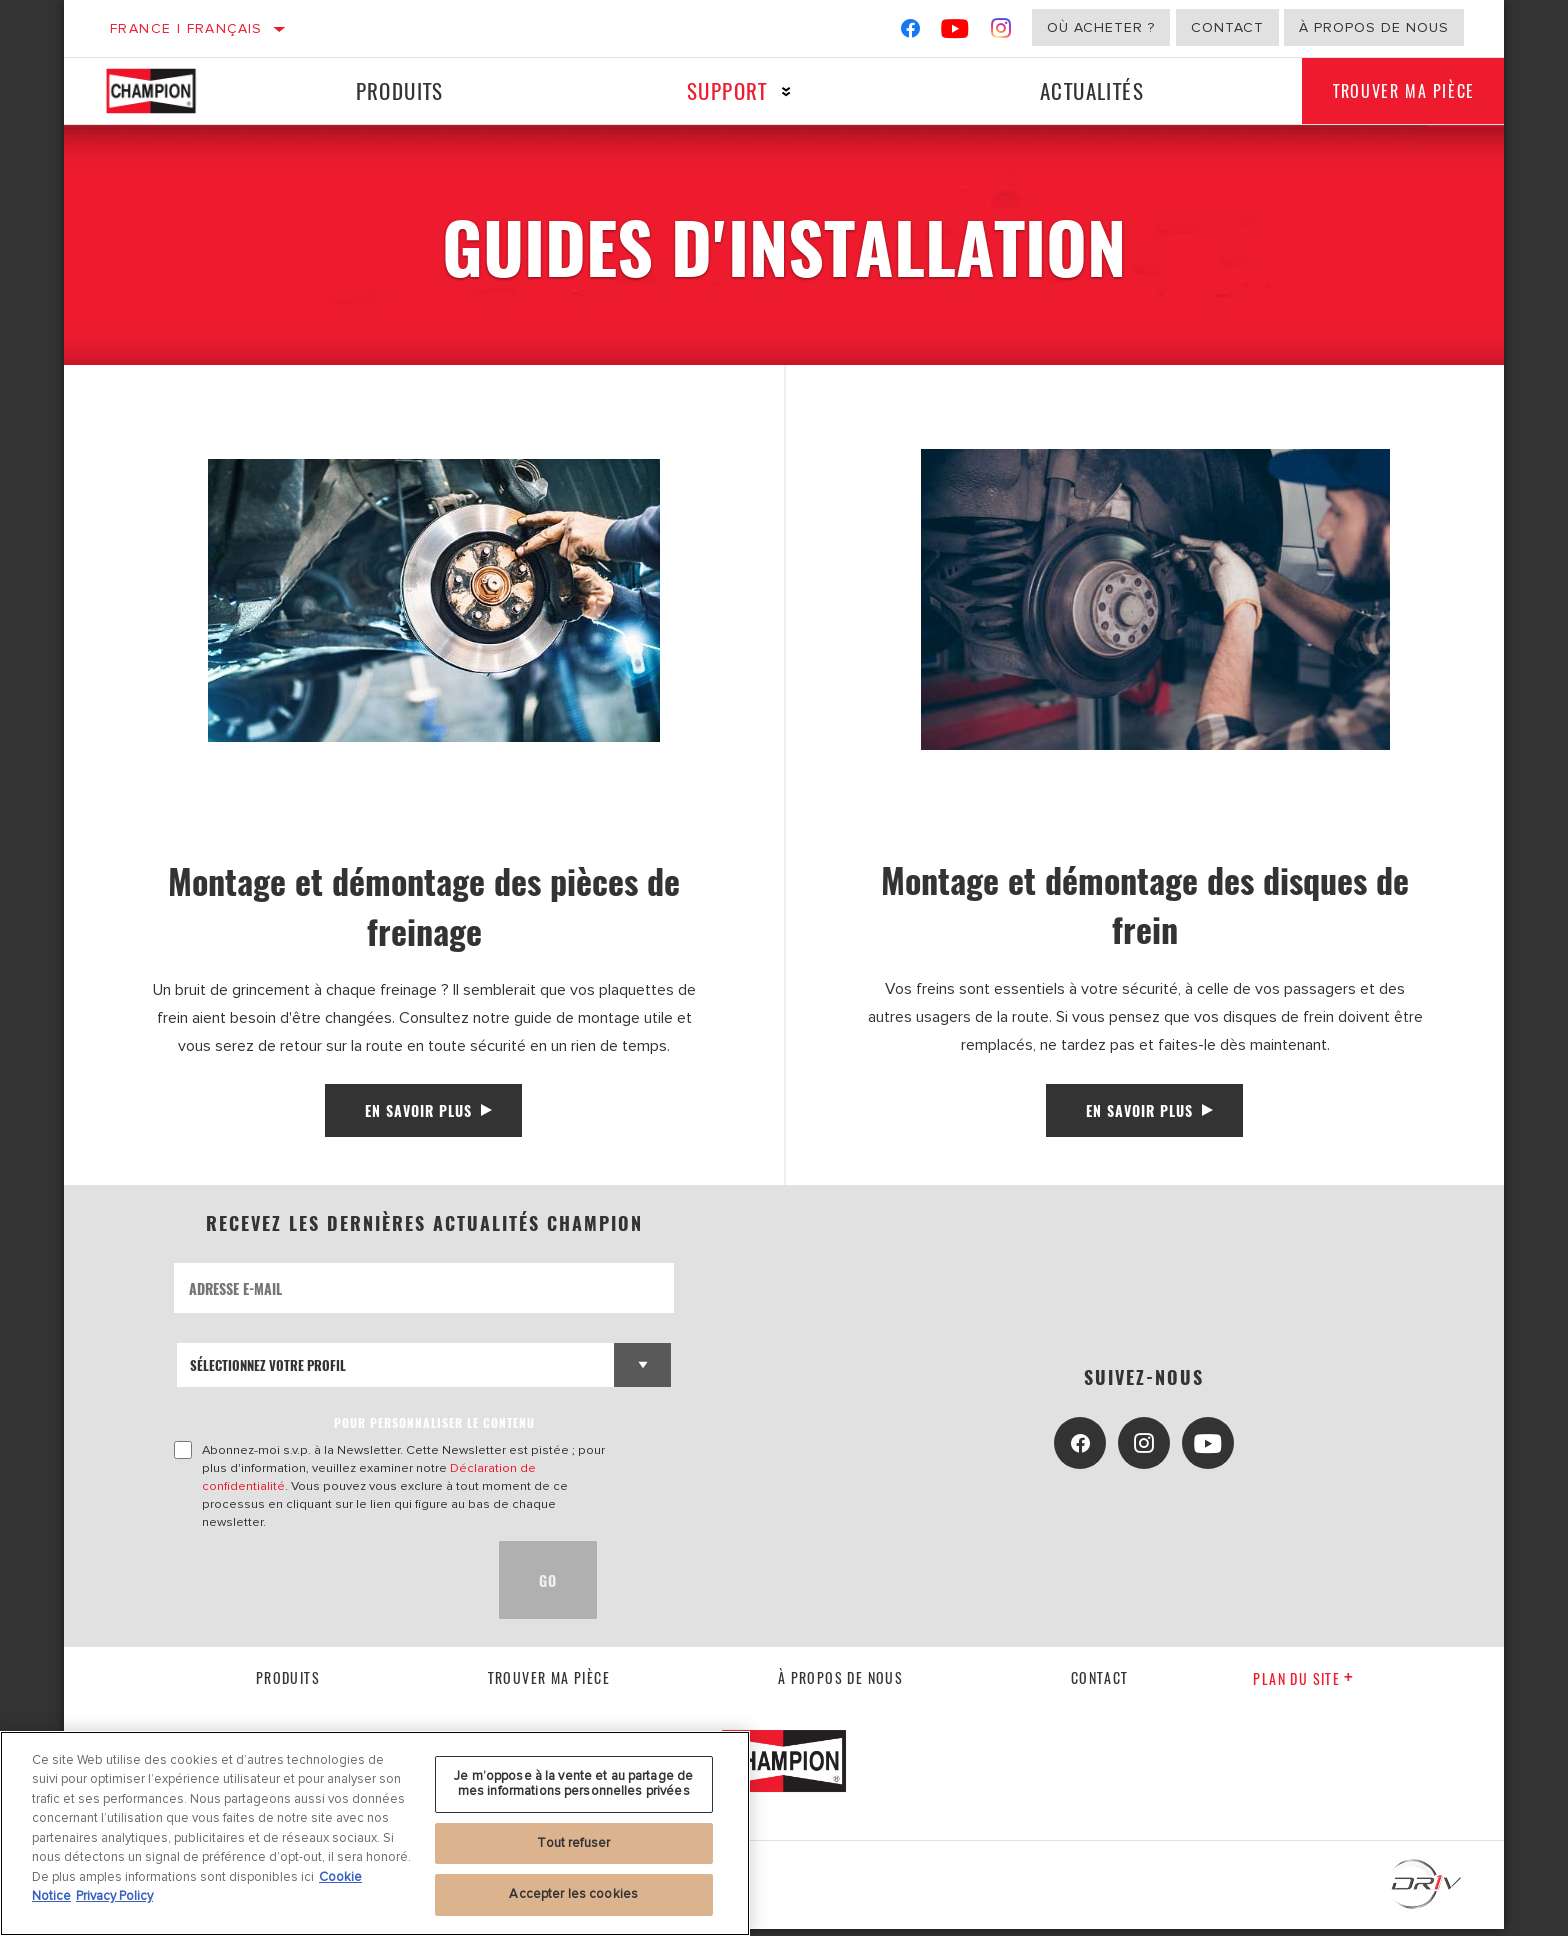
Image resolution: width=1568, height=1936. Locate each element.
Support (718, 90)
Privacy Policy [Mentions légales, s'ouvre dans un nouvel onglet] (114, 1896)
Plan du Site (1303, 1685)
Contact (1227, 27)
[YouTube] (955, 32)
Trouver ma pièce (1395, 91)
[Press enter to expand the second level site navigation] (777, 91)
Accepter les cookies (573, 1894)
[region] (375, 1833)
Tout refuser (573, 1843)
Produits (396, 90)
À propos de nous (1374, 27)
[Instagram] (1001, 32)
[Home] (168, 91)
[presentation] (326, 1587)
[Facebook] (910, 32)
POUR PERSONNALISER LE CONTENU (434, 1429)
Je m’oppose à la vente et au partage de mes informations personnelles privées (573, 1784)
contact (1100, 1684)
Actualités (1078, 90)
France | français (186, 28)
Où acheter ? (1101, 27)
